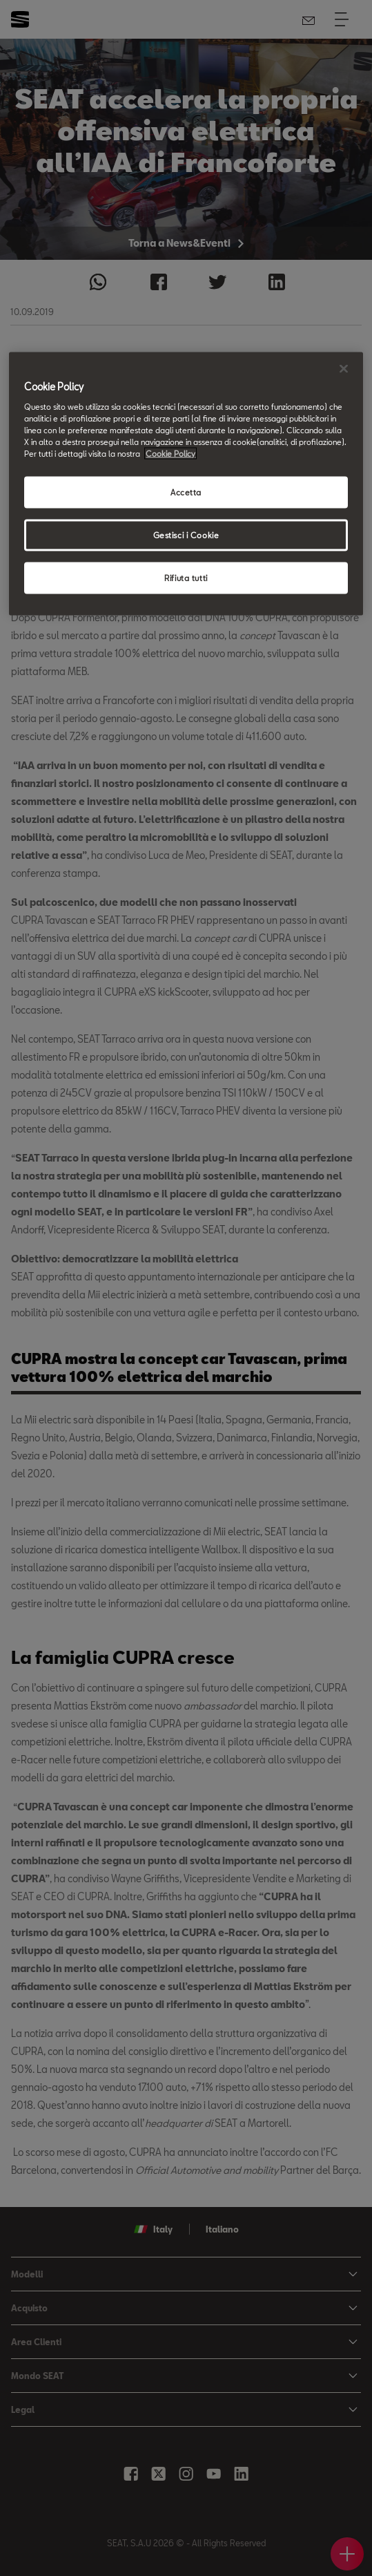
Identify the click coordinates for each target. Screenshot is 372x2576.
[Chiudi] (344, 369)
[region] (185, 484)
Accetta (186, 492)
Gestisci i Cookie (186, 535)
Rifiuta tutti (185, 577)
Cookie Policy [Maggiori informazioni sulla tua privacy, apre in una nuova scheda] (170, 453)
